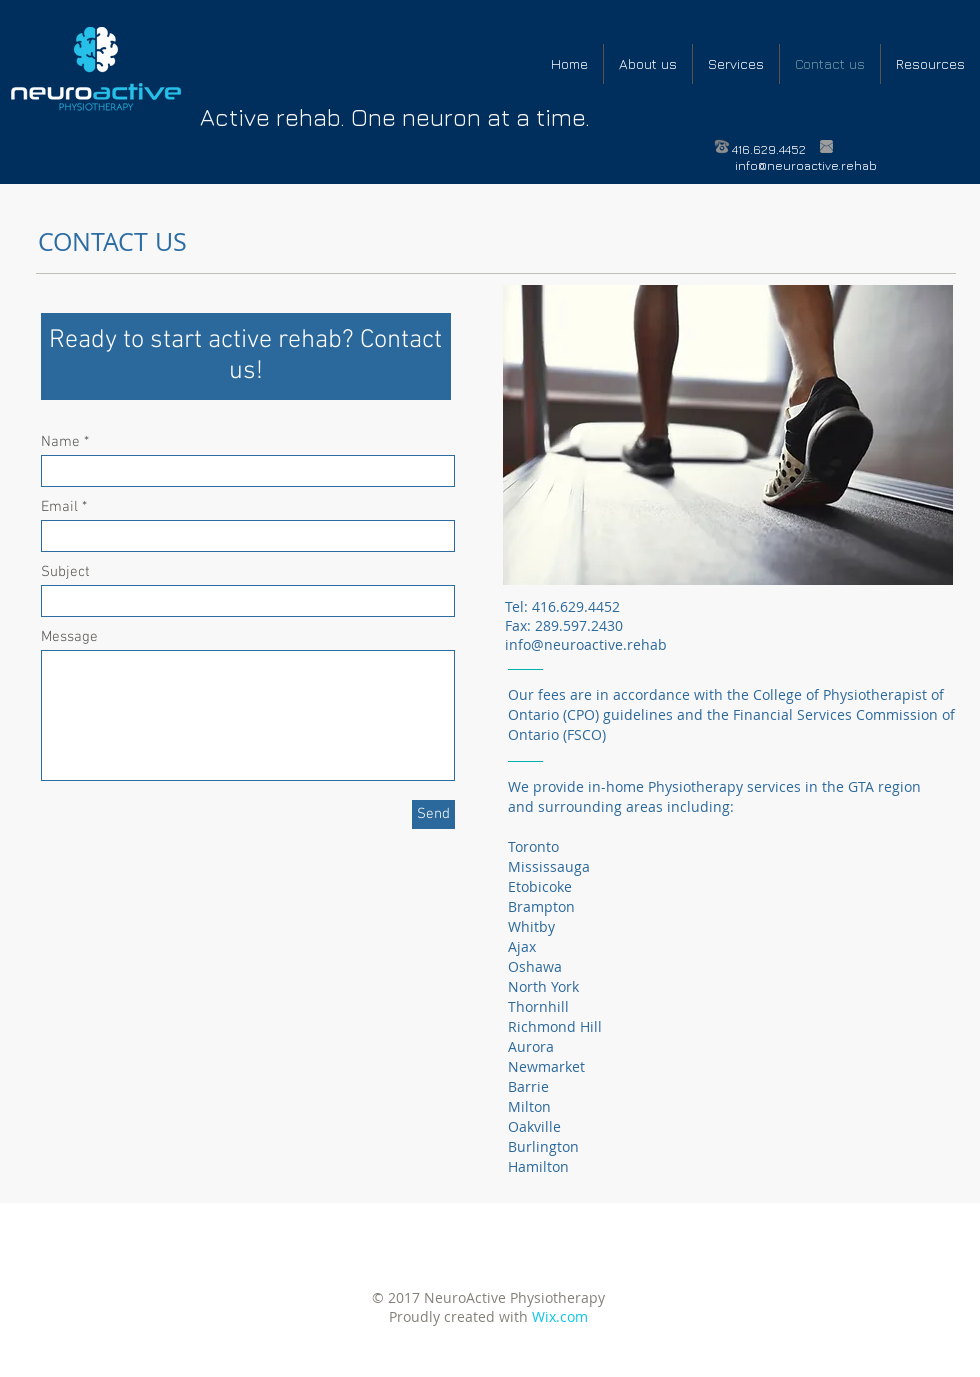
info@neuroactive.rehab (806, 165)
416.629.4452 (769, 149)
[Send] (433, 814)
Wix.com (560, 1316)
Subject (65, 572)
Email (59, 507)
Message (69, 637)
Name (60, 442)
